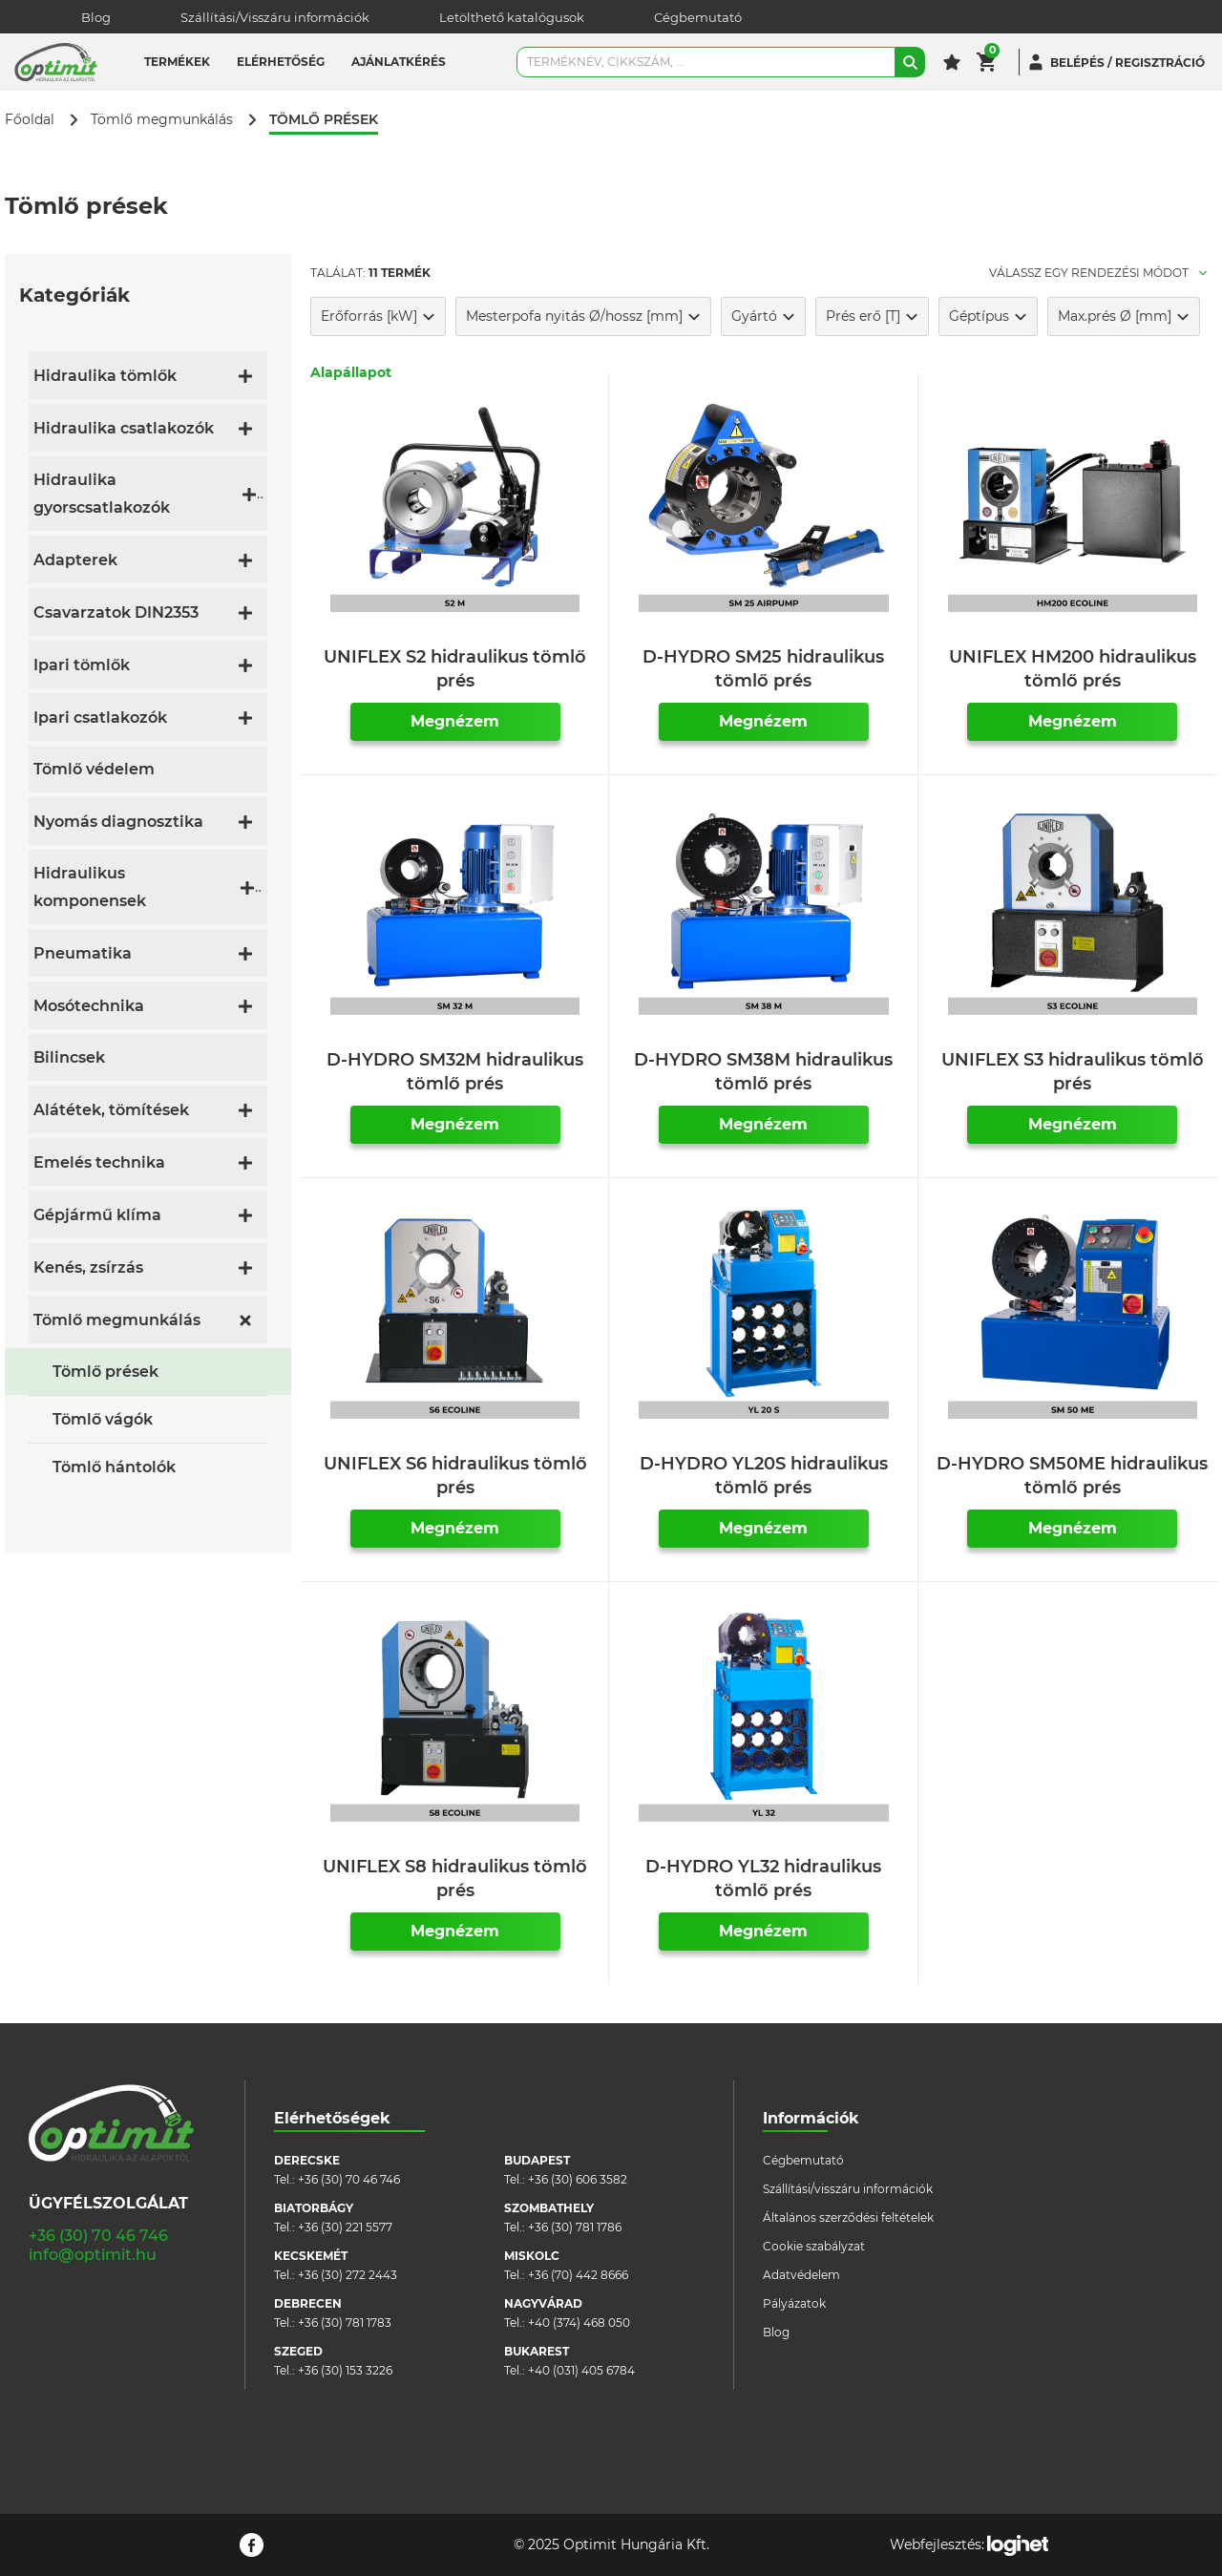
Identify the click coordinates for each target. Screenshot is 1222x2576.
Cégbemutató (698, 17)
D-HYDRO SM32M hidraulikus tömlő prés (455, 1071)
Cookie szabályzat (814, 2246)
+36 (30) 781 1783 (344, 2322)
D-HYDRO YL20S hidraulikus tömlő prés (764, 1475)
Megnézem (455, 721)
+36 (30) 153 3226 (345, 2370)
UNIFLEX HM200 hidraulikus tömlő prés (1072, 668)
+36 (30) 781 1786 (575, 2227)
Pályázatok (794, 2303)
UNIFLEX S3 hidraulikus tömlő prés (1072, 1071)
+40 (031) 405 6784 (581, 2370)
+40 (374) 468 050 (579, 2322)
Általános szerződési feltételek (848, 2217)
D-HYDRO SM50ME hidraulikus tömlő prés (1072, 1475)
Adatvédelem (801, 2275)
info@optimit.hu (93, 2255)
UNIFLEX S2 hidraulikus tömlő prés (455, 668)
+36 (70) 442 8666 (578, 2275)
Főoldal (29, 120)
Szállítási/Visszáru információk (274, 17)
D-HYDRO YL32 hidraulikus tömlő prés (763, 1878)
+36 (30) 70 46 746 (98, 2236)
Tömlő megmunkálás (162, 120)
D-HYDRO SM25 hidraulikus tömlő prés (763, 668)
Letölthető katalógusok (511, 17)
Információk (811, 2118)
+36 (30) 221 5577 (345, 2227)
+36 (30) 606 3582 (577, 2179)
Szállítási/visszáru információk (848, 2189)
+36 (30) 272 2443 (347, 2275)
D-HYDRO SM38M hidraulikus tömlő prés (763, 1071)
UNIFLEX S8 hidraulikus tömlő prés (455, 1878)
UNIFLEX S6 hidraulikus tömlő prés (455, 1475)
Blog (96, 17)
